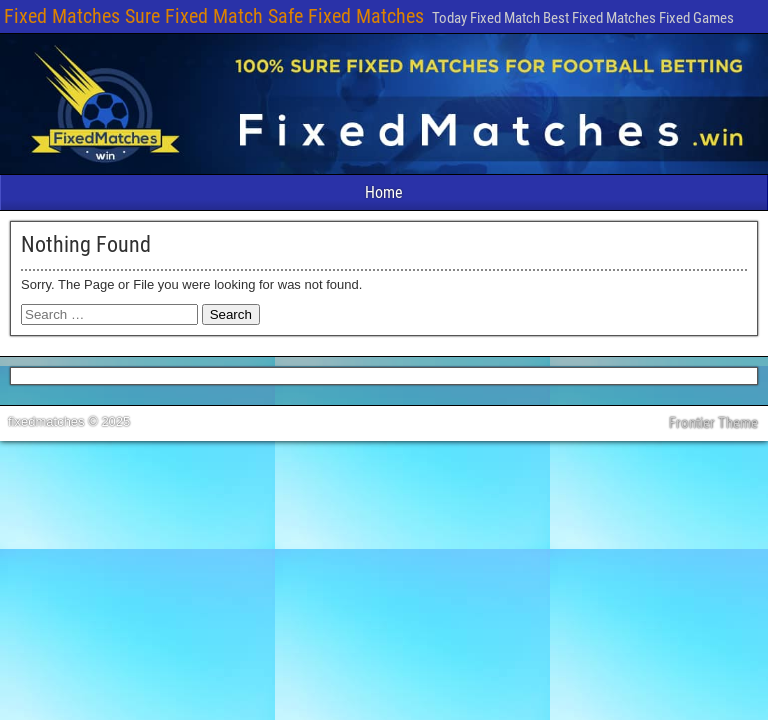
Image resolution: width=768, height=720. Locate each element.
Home (384, 192)
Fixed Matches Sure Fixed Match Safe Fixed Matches (214, 16)
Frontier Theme (713, 423)
